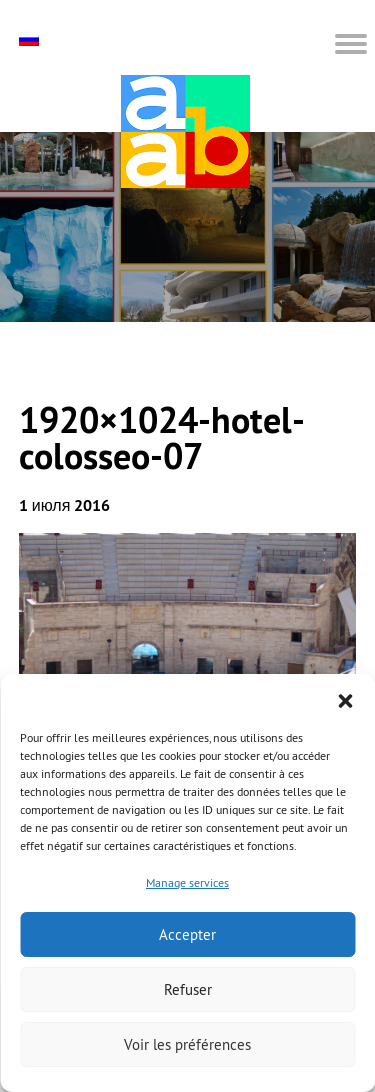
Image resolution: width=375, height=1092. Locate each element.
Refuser (188, 989)
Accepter (187, 934)
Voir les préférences (187, 1044)
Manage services (187, 882)
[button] (345, 699)
